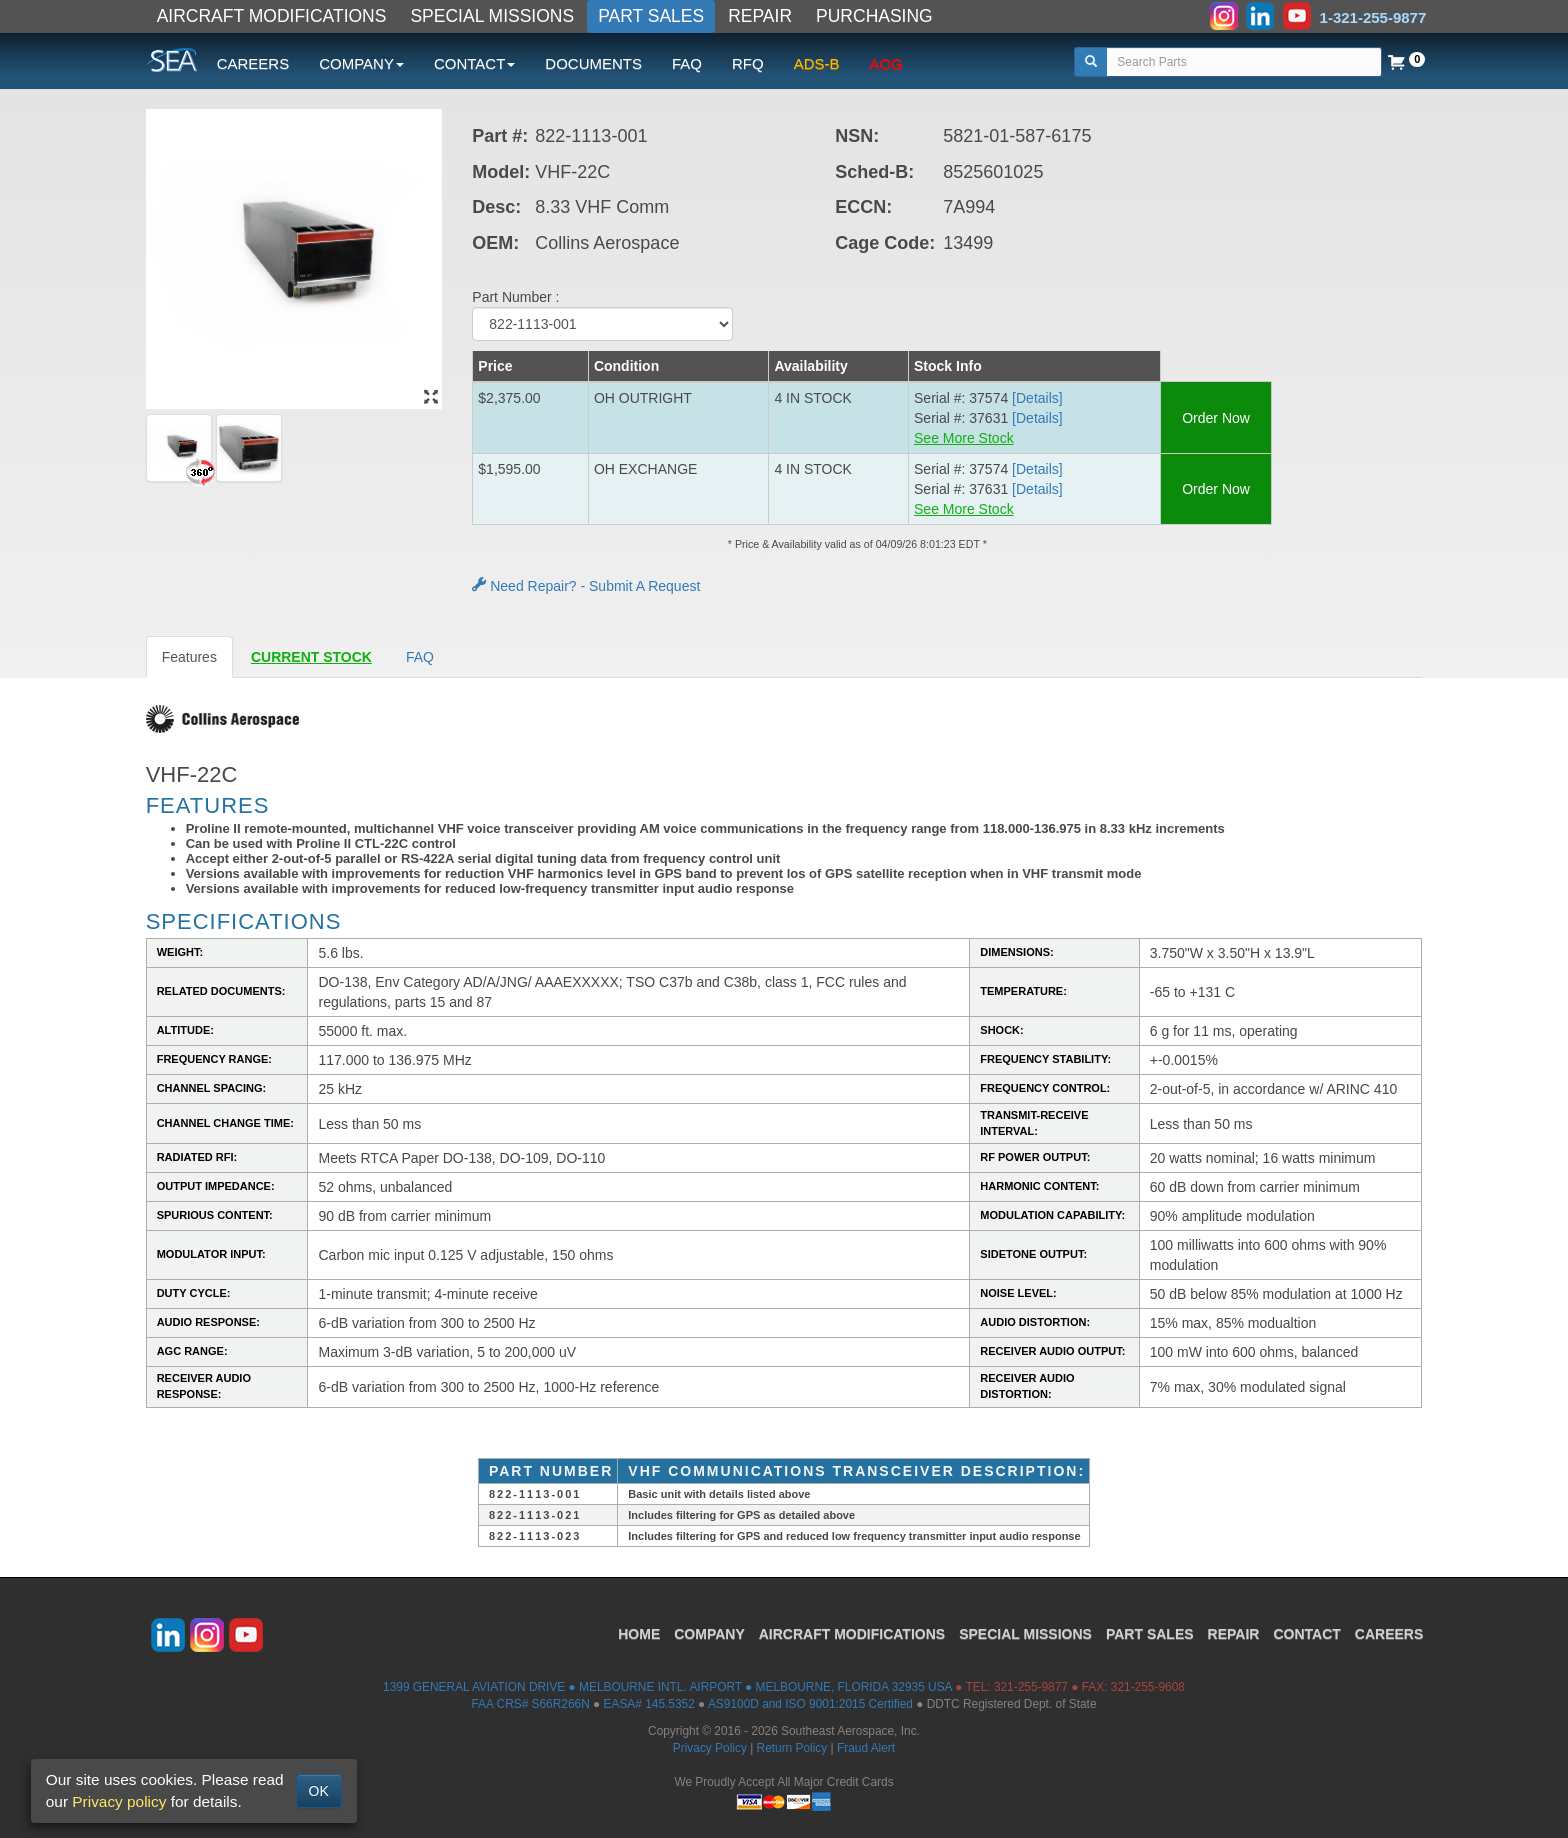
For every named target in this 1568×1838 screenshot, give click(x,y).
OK (319, 1791)
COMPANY (709, 1634)
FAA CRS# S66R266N (530, 1704)
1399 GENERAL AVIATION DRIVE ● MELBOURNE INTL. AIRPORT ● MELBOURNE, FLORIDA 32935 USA (667, 1687)
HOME (639, 1634)
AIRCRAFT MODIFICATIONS (272, 16)
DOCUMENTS (593, 63)
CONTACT (1306, 1634)
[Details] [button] (1037, 398)
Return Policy (792, 1748)
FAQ (687, 63)
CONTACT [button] (474, 63)
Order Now (1216, 418)
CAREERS (253, 63)
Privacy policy (119, 1801)
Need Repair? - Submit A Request (586, 586)
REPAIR (760, 16)
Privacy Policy (710, 1748)
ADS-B (817, 63)
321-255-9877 (1031, 1687)
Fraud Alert (866, 1748)
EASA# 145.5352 (649, 1704)
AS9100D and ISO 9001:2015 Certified (810, 1704)
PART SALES (651, 16)
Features (189, 657)
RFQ (748, 63)
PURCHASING (874, 16)
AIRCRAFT (852, 1634)
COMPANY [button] (361, 63)
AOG (886, 63)
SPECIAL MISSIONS (492, 16)
